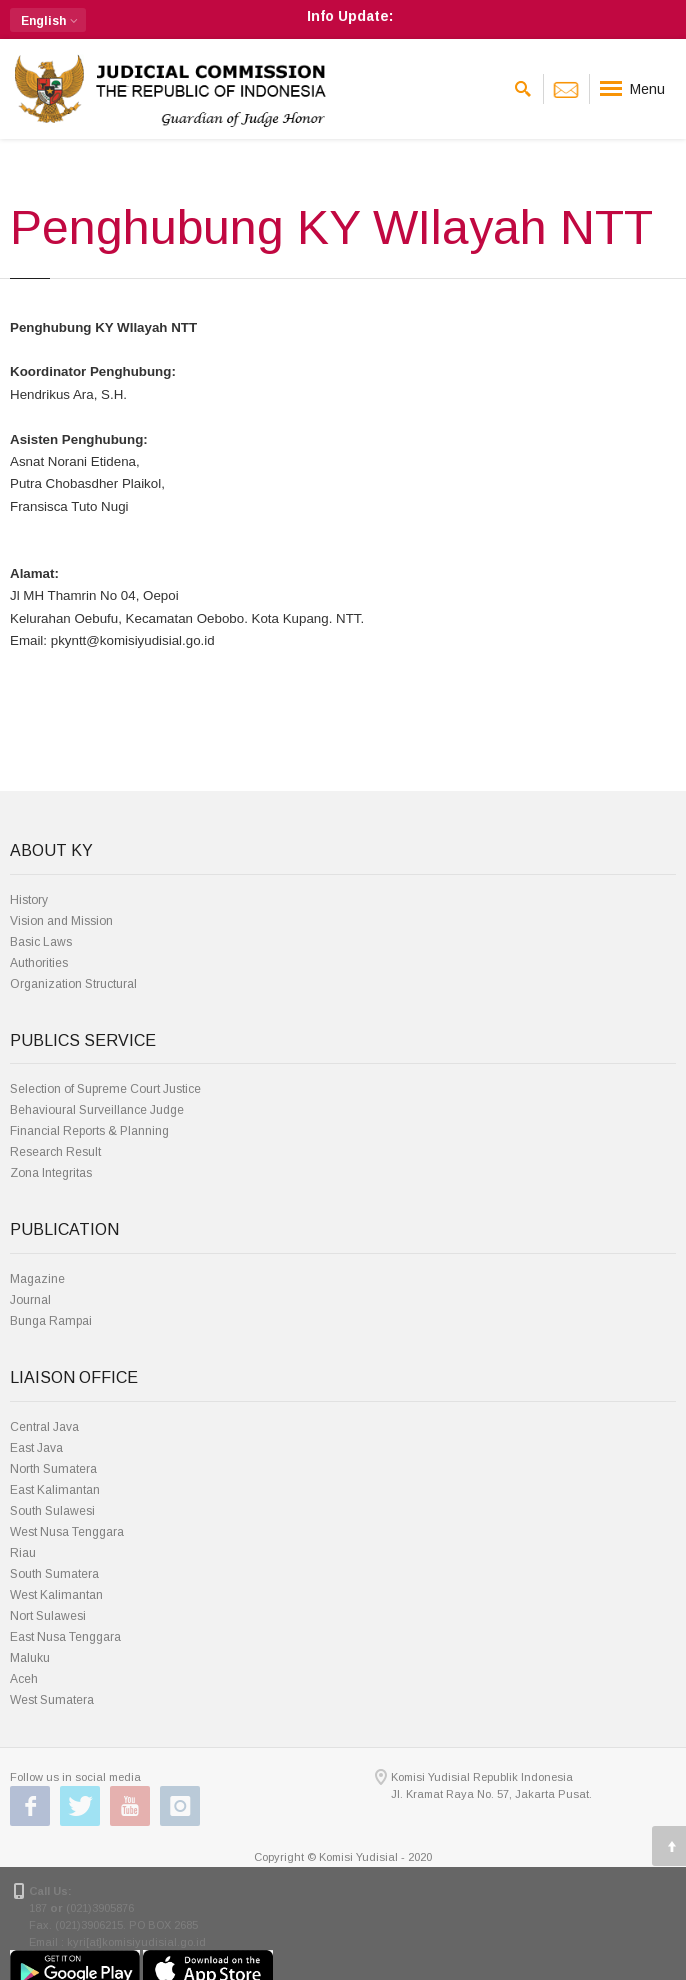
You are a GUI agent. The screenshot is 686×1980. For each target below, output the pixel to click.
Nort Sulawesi (48, 1616)
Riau (23, 1553)
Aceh (24, 1679)
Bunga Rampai (51, 1321)
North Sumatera (53, 1469)
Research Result (55, 1152)
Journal (30, 1300)
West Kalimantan (56, 1595)
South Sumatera (54, 1574)
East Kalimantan (55, 1490)
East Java (36, 1448)
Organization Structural (73, 984)
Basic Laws (41, 942)
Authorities (39, 963)
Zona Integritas (51, 1173)
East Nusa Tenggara (65, 1637)
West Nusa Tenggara (67, 1532)
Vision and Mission (61, 921)
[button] (48, 20)
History (29, 900)
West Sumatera (52, 1700)
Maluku (30, 1658)
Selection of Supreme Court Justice (105, 1089)
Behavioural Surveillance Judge (97, 1110)
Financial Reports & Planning (89, 1131)
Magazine (37, 1279)
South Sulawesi (52, 1511)
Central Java (44, 1427)
